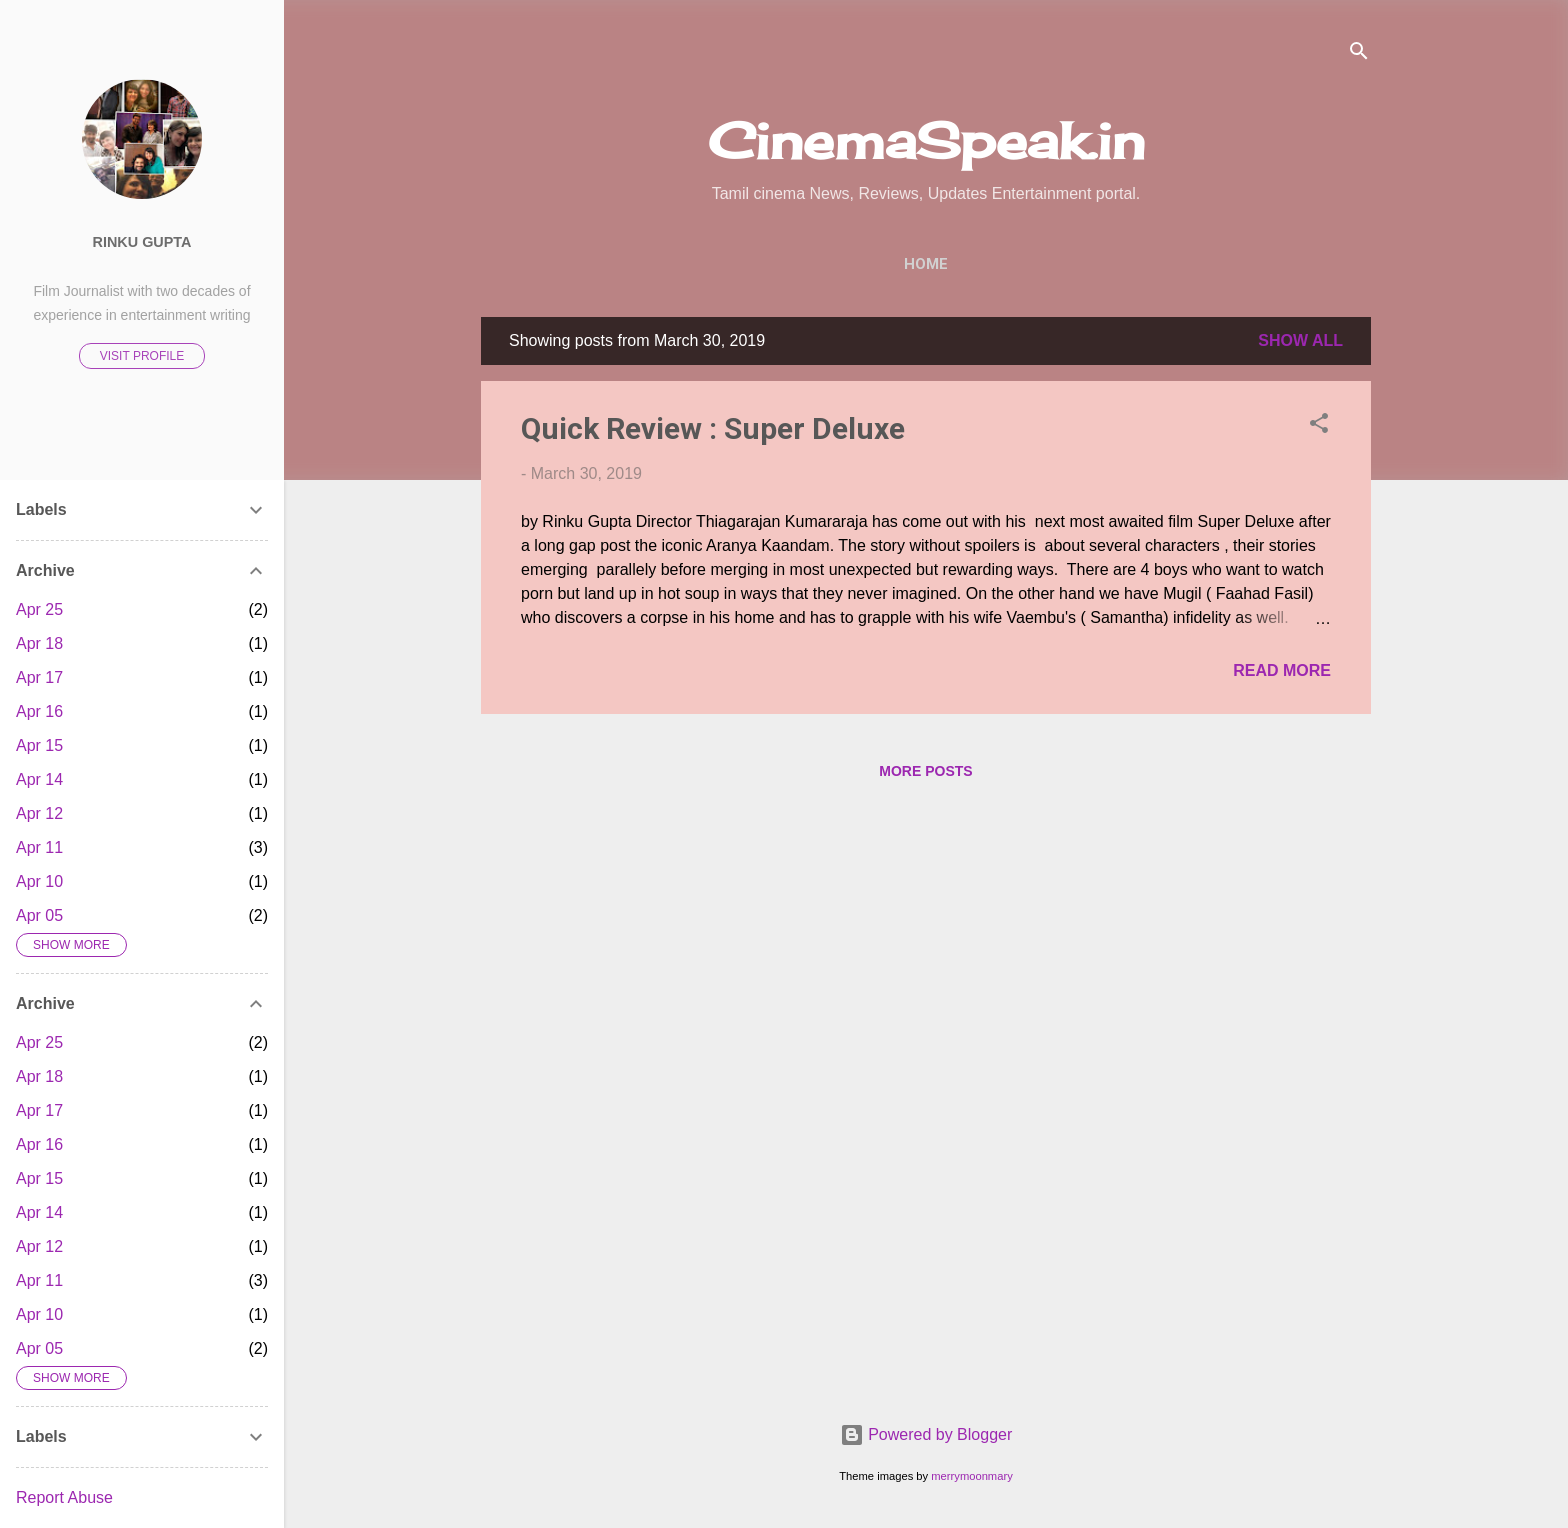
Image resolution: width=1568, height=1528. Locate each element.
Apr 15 (39, 745)
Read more (1282, 670)
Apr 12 (39, 813)
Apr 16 (39, 711)
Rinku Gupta (142, 242)
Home (926, 264)
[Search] (1359, 54)
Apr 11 (39, 847)
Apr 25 (39, 609)
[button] (1319, 426)
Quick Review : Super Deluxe (713, 428)
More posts (925, 771)
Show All (1300, 340)
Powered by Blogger (926, 1434)
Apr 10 (39, 881)
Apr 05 (39, 915)
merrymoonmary (971, 1476)
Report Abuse (64, 1497)
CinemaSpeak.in (926, 140)
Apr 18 (39, 643)
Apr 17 (39, 677)
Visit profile (142, 356)
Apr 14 (39, 779)
